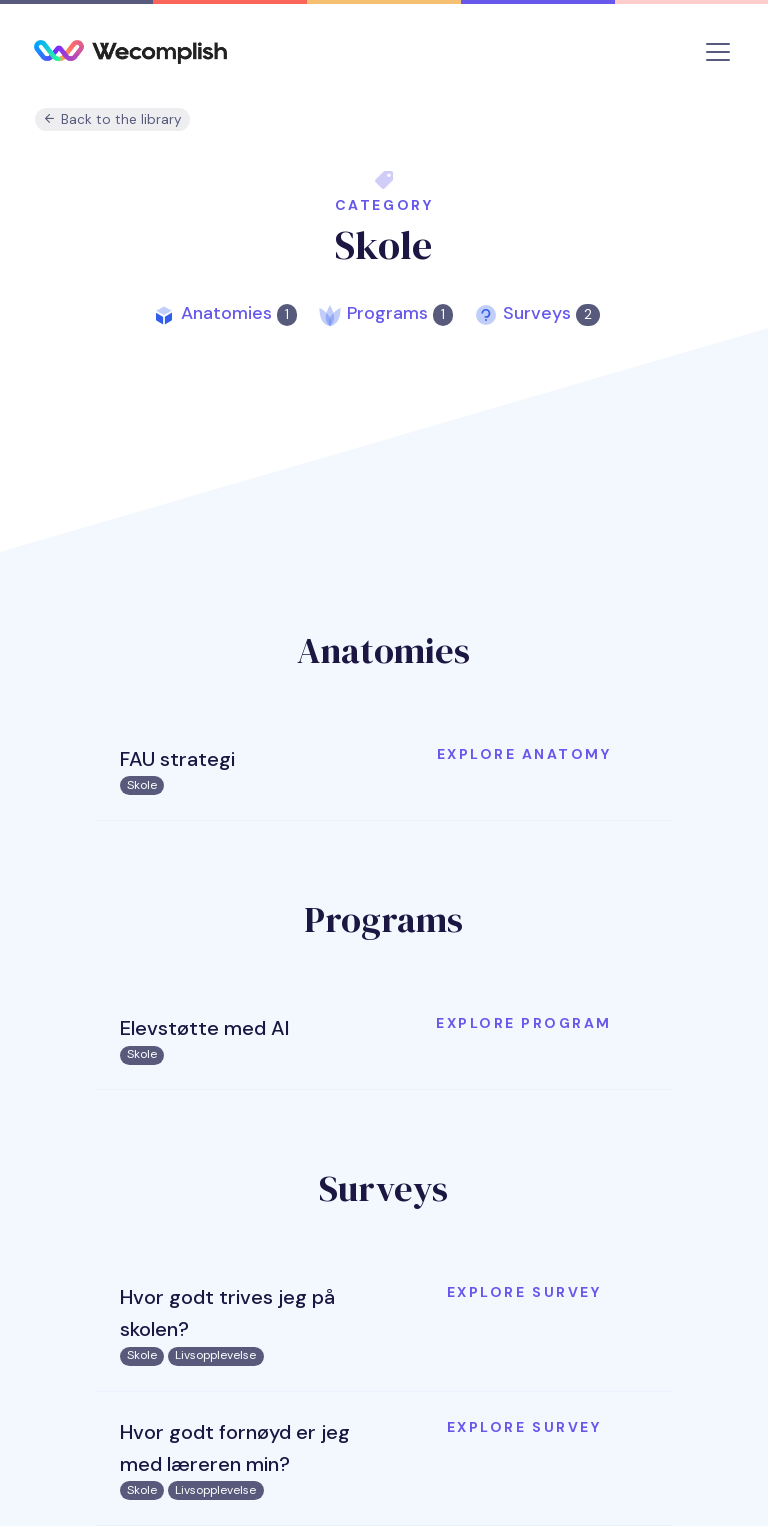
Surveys (551, 313)
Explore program (524, 1023)
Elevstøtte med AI (205, 1028)
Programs (400, 313)
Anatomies (239, 313)
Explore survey (524, 1292)
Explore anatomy (524, 754)
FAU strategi (177, 759)
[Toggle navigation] (718, 52)
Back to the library (112, 119)
